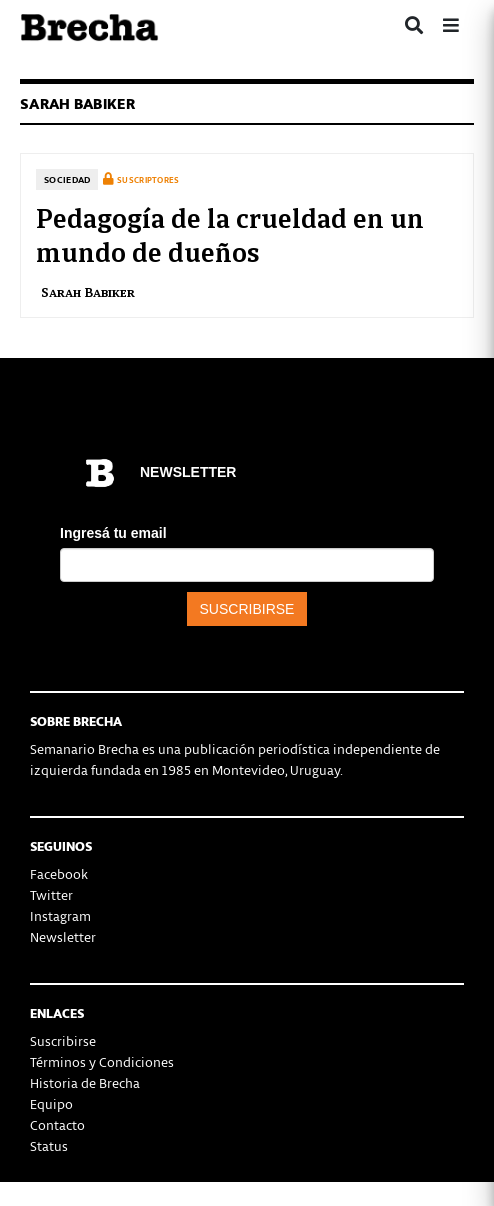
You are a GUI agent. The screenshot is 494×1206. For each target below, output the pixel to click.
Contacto (57, 1124)
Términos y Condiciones (102, 1061)
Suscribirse (63, 1040)
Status (49, 1145)
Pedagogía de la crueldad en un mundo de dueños (230, 233)
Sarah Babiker (88, 291)
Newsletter (63, 936)
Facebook (59, 873)
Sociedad (67, 179)
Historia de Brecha (85, 1082)
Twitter (51, 894)
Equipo (51, 1103)
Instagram (60, 915)
